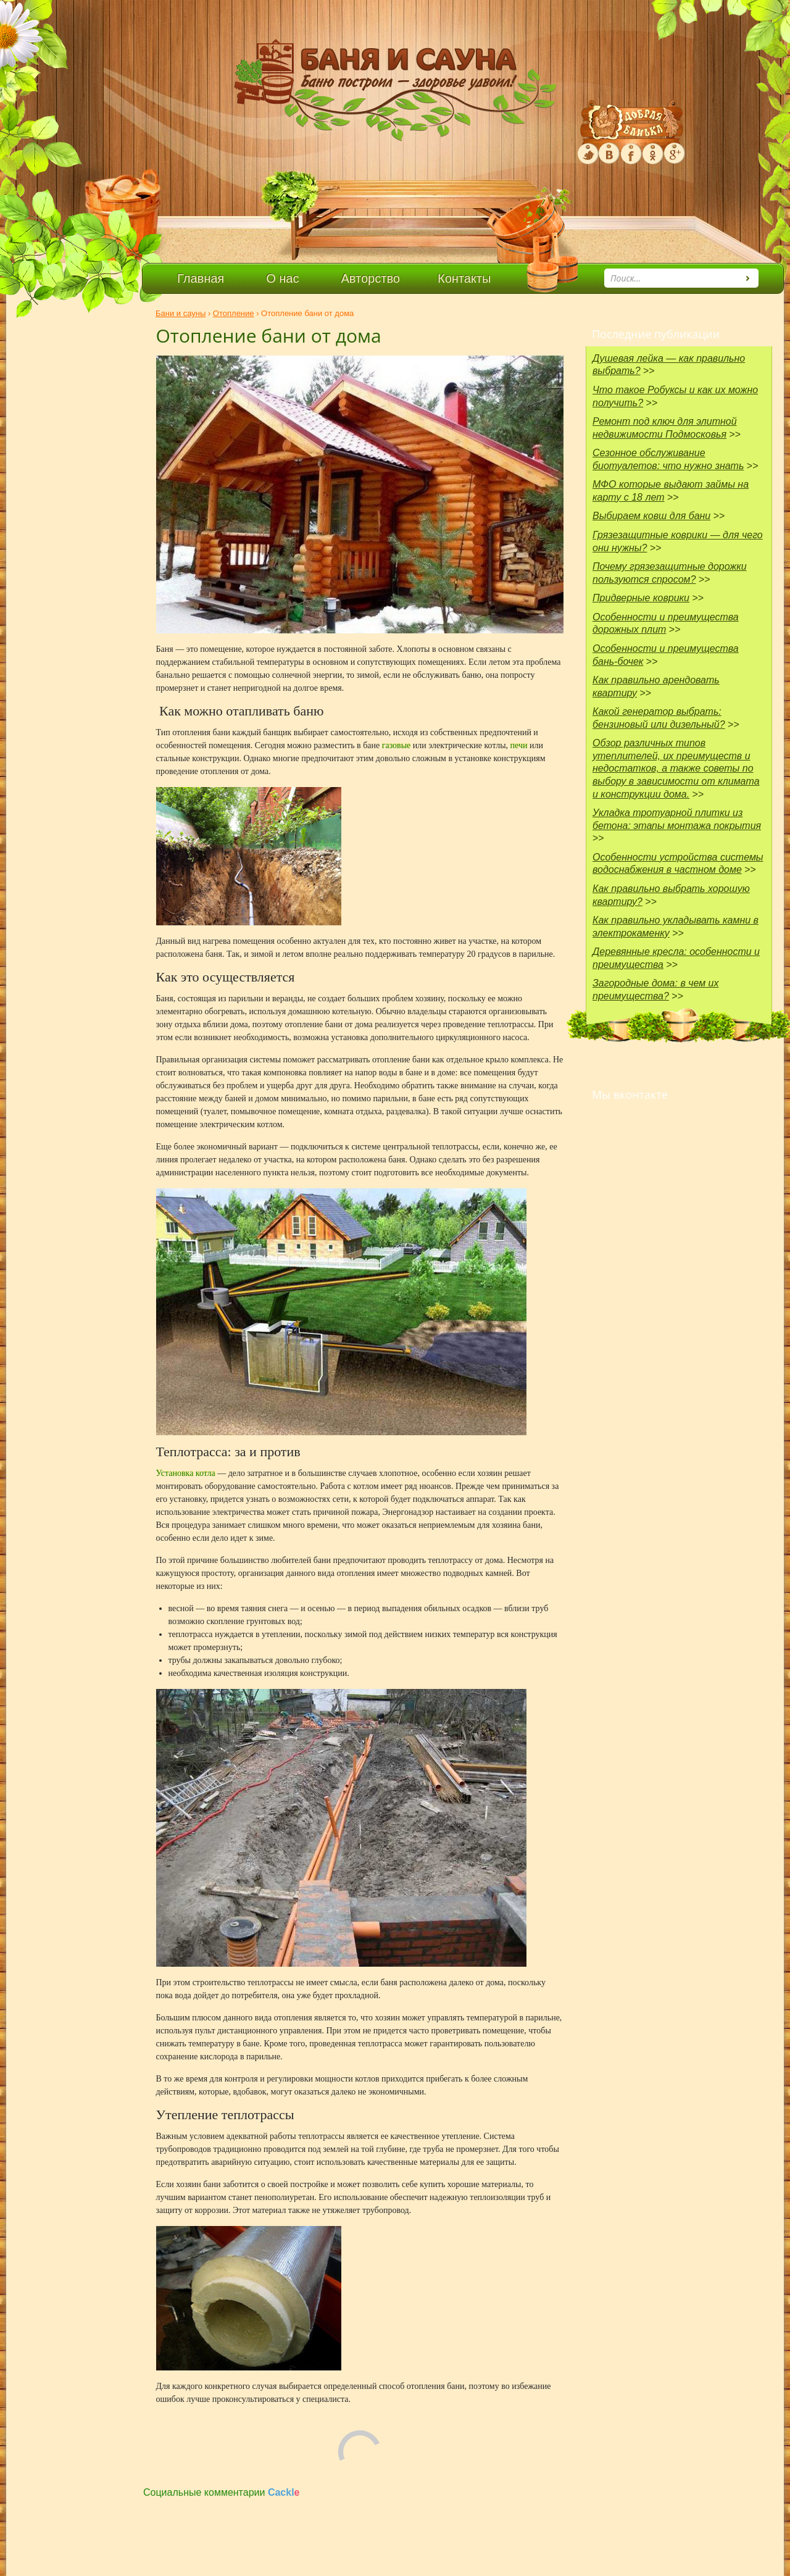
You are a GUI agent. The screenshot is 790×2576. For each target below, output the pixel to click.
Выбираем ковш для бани (651, 516)
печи (520, 745)
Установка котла (187, 1473)
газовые (396, 745)
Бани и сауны (181, 313)
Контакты (464, 278)
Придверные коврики (640, 598)
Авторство (370, 278)
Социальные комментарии (221, 2492)
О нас (282, 278)
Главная (200, 278)
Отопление (233, 313)
